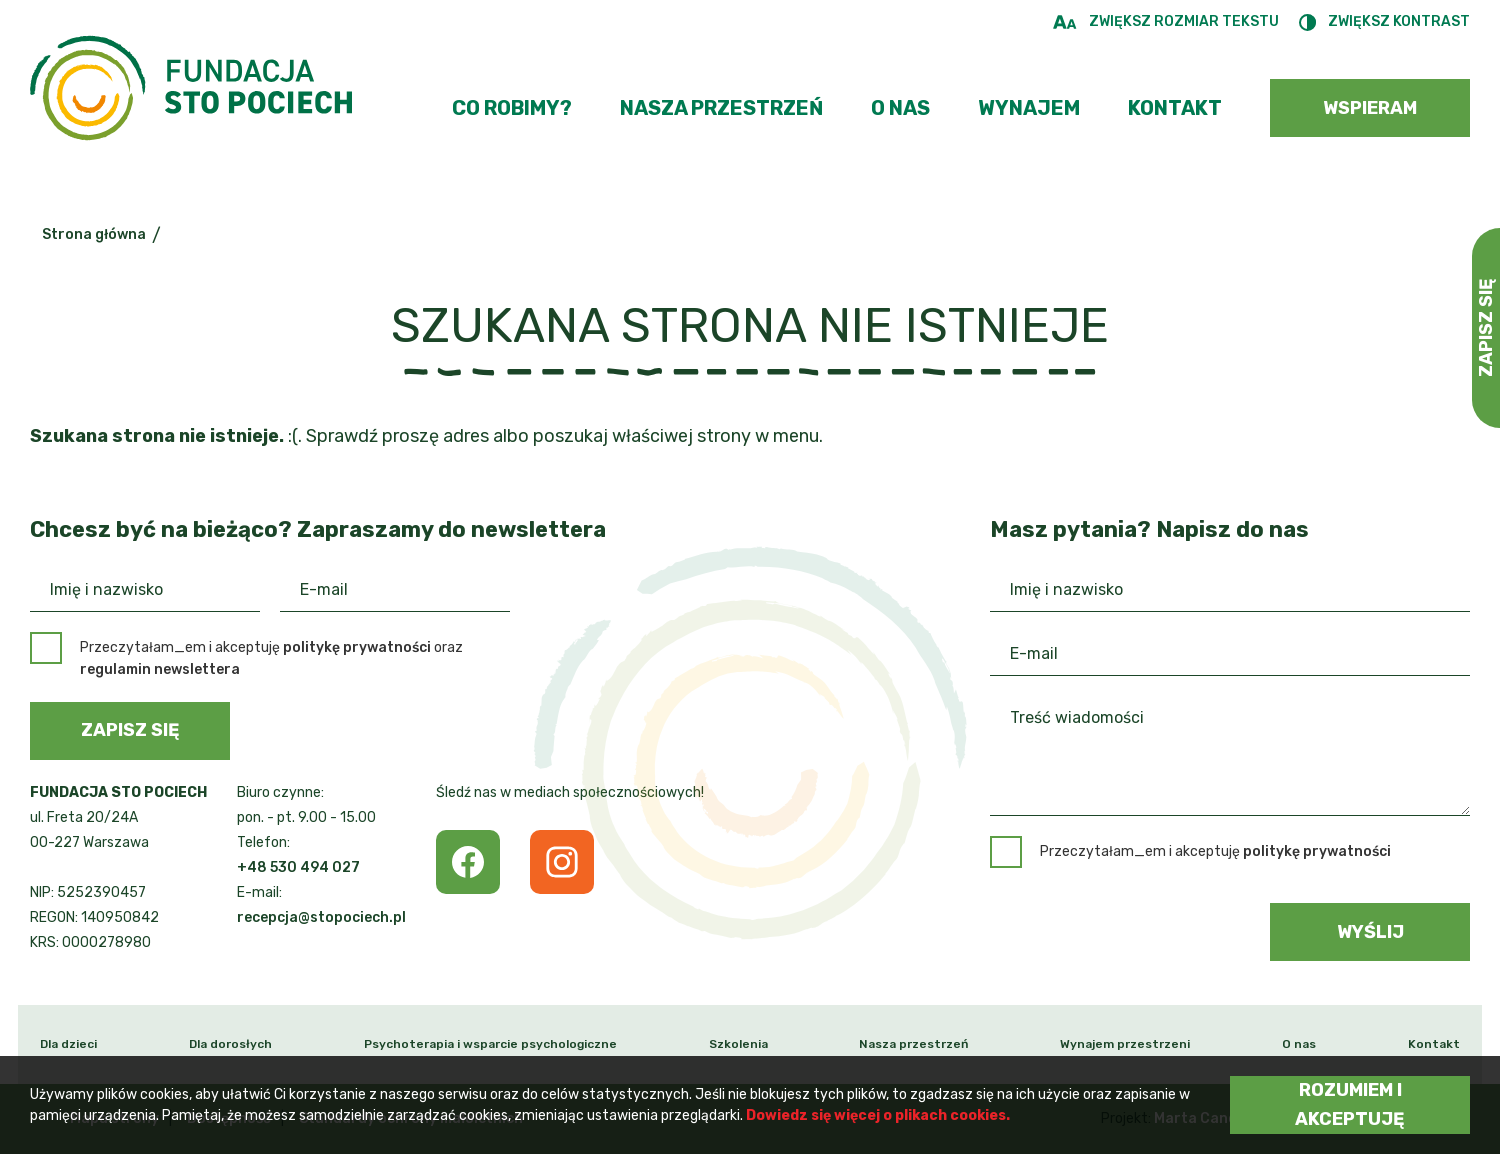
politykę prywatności (357, 647)
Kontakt (1175, 108)
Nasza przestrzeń (721, 108)
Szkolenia (738, 1044)
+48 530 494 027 (298, 867)
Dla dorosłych (230, 1044)
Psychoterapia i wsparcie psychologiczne (490, 1044)
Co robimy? (512, 108)
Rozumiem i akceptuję (1350, 1104)
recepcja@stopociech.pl (321, 917)
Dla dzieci (68, 1044)
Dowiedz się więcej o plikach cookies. (878, 1115)
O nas (900, 108)
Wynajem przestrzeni (1125, 1044)
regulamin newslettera (160, 669)
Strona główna (94, 234)
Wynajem (1029, 108)
